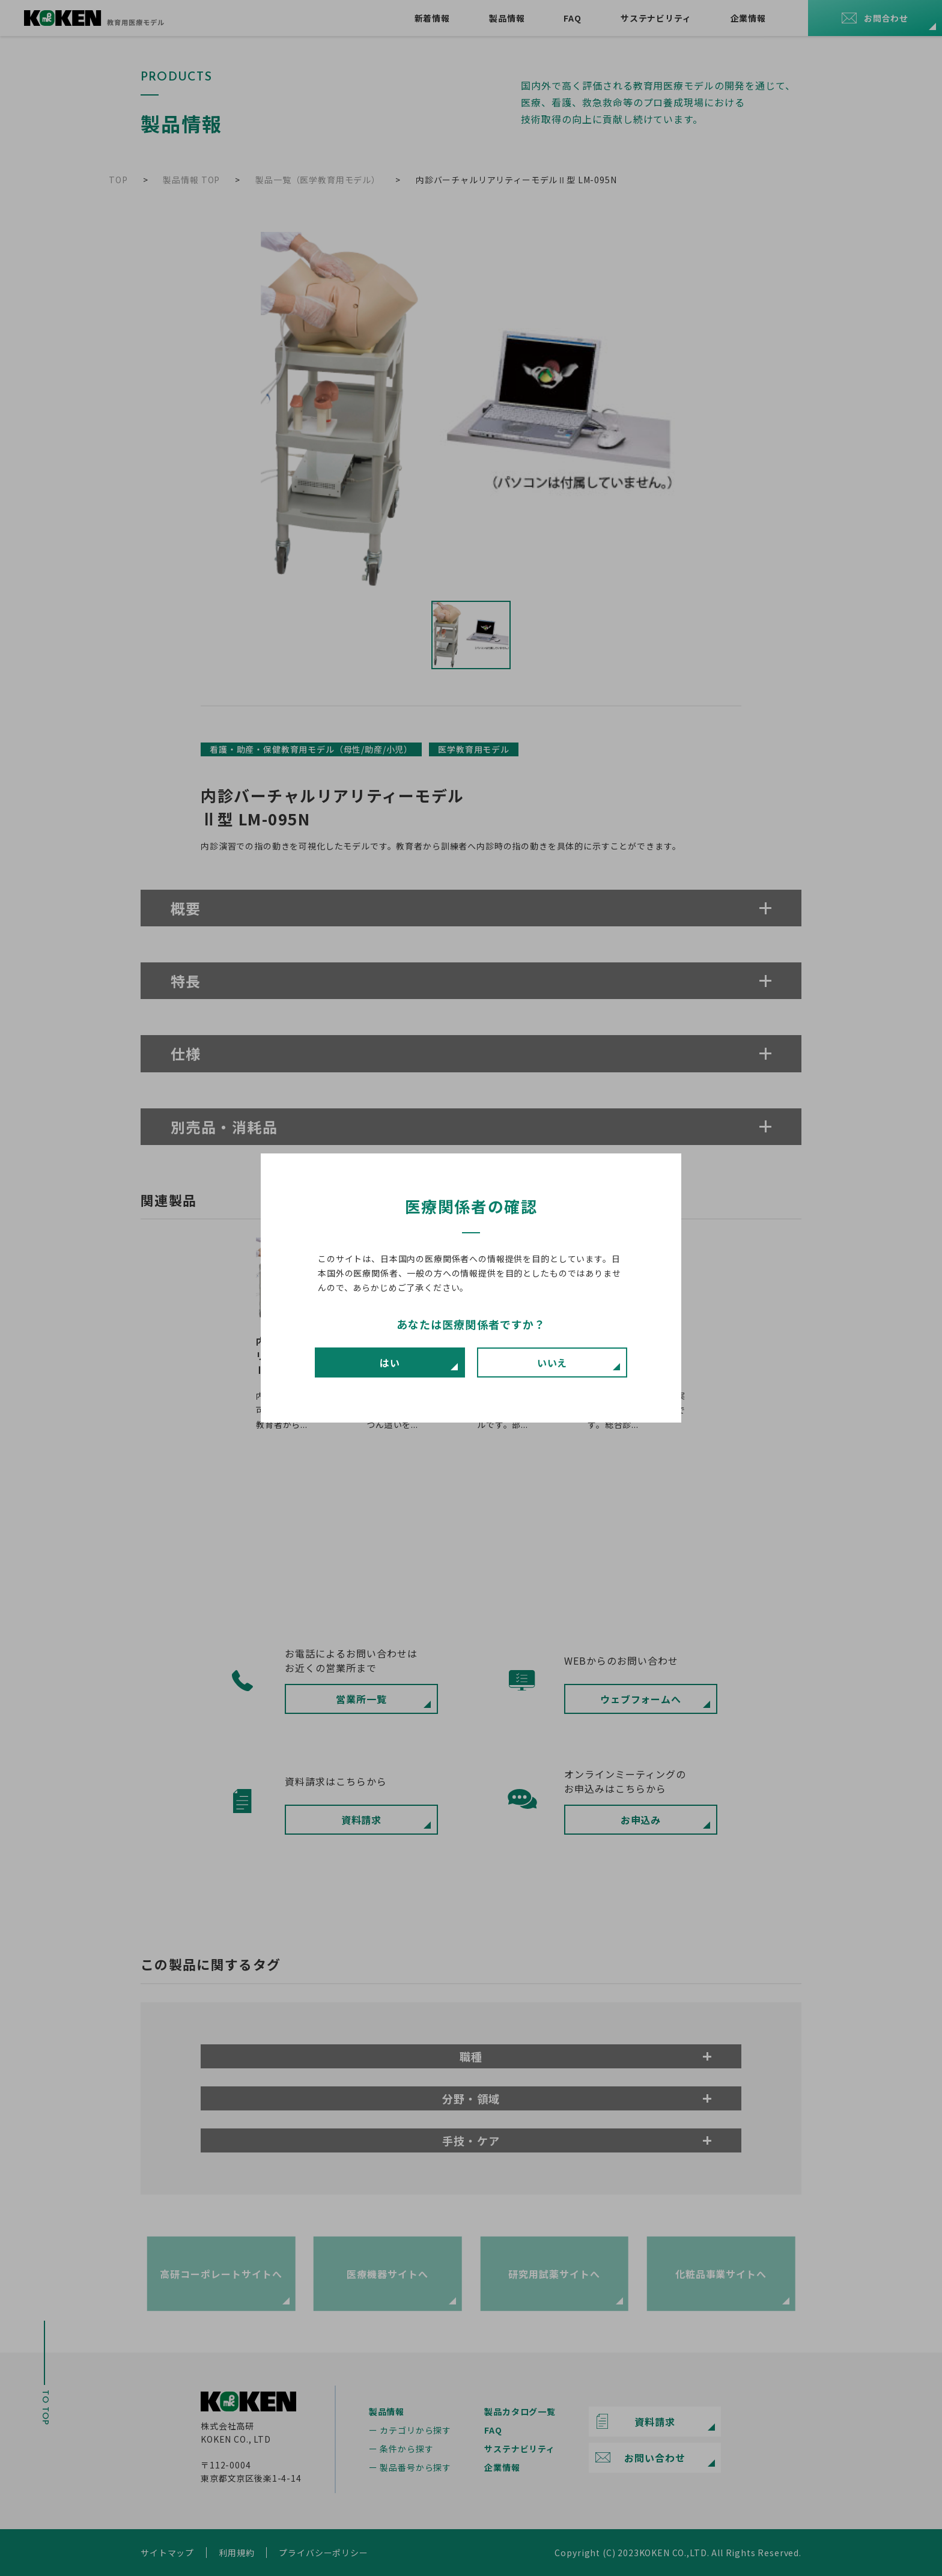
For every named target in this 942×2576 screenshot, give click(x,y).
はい (390, 1362)
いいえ (552, 1362)
